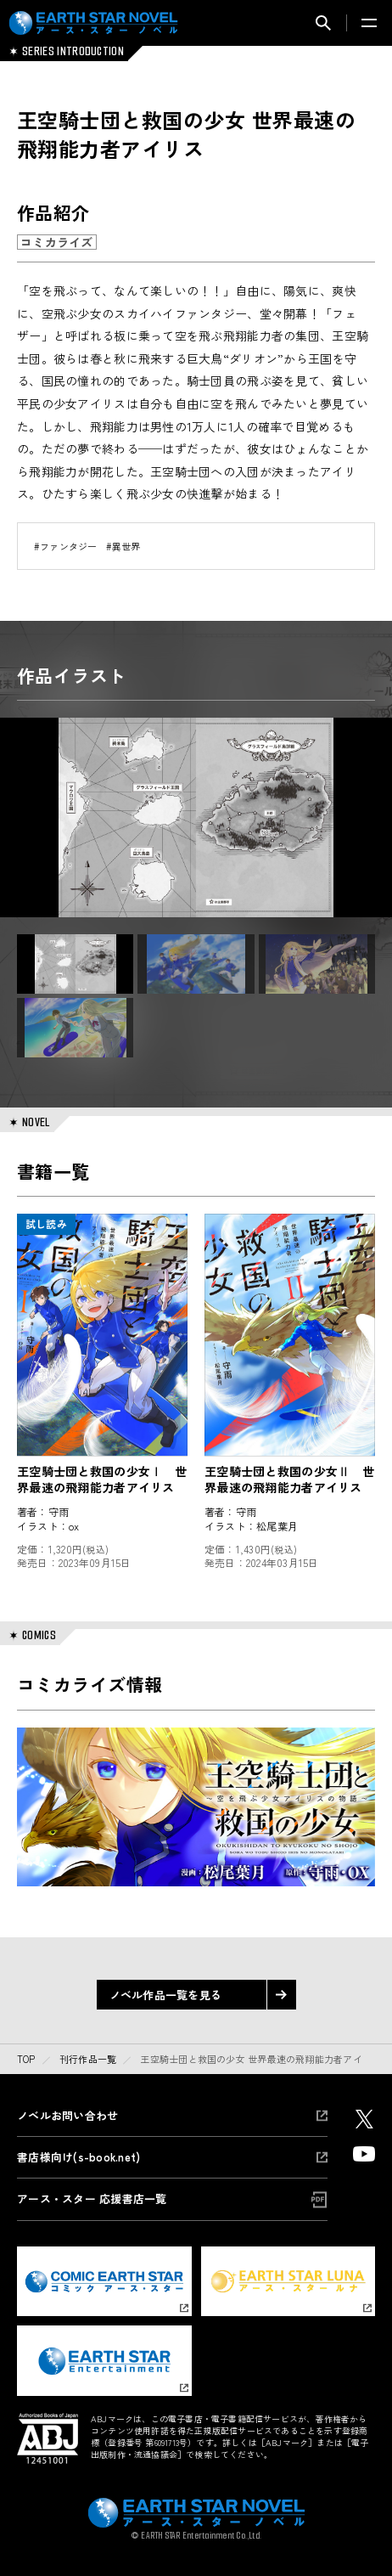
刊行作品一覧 (87, 2059)
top (26, 2059)
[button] (75, 964)
